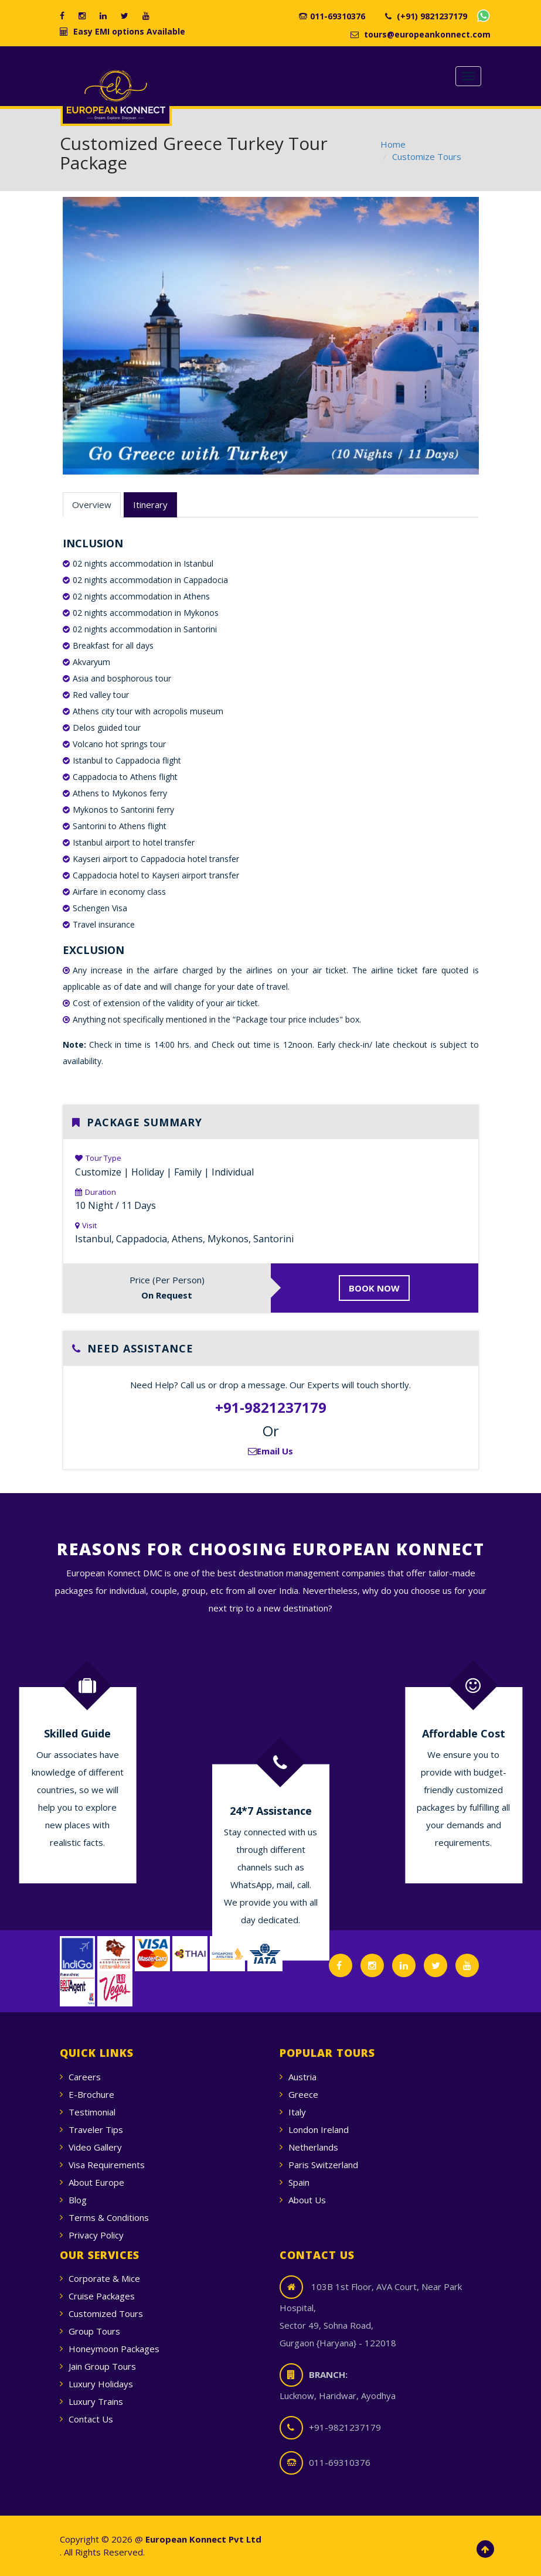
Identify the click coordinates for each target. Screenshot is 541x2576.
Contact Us (91, 2419)
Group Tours (94, 2331)
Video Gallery (95, 2147)
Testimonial (92, 2112)
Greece (303, 2094)
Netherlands (313, 2147)
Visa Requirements (107, 2164)
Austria (302, 2077)
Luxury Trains (96, 2401)
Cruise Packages (102, 2296)
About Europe (96, 2182)
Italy (297, 2112)
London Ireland (318, 2129)
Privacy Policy (96, 2235)
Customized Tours (106, 2313)
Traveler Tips (96, 2129)
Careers (85, 2077)
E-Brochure (91, 2094)
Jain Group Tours (102, 2366)
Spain (298, 2182)
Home (393, 144)
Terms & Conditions (109, 2217)
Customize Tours (426, 156)
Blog (78, 2200)
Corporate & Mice (104, 2278)
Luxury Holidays (101, 2384)
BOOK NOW (374, 1288)
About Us (307, 2200)
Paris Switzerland (323, 2164)
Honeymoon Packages (114, 2348)
